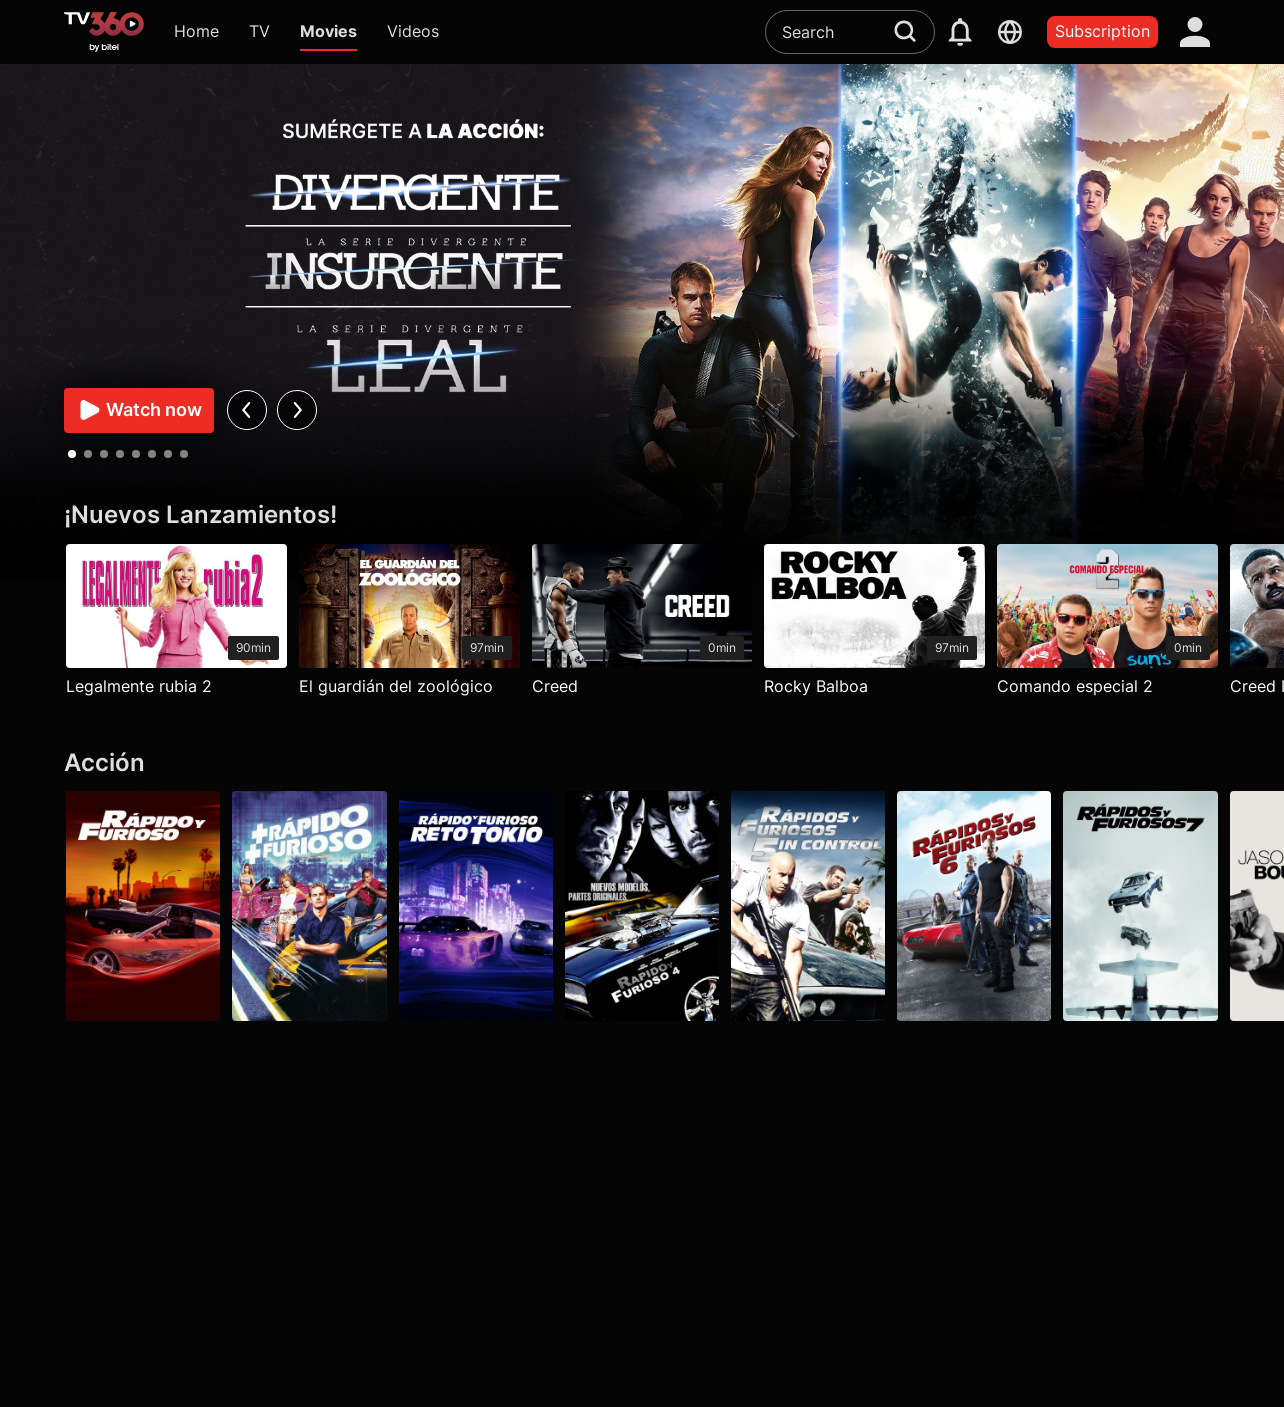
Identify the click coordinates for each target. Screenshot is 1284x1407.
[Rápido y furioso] (143, 906)
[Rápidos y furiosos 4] (642, 906)
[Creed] (642, 625)
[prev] (246, 410)
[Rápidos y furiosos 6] (975, 906)
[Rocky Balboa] (875, 625)
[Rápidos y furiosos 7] (1141, 906)
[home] (104, 32)
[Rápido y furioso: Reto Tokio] (476, 906)
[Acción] (642, 763)
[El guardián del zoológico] (409, 625)
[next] (296, 410)
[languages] (1010, 32)
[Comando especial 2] (1107, 625)
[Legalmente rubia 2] (176, 625)
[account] (1195, 32)
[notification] (960, 32)
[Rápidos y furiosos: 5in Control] (808, 906)
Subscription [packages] (1102, 31)
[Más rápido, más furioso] (309, 906)
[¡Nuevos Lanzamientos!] (642, 515)
